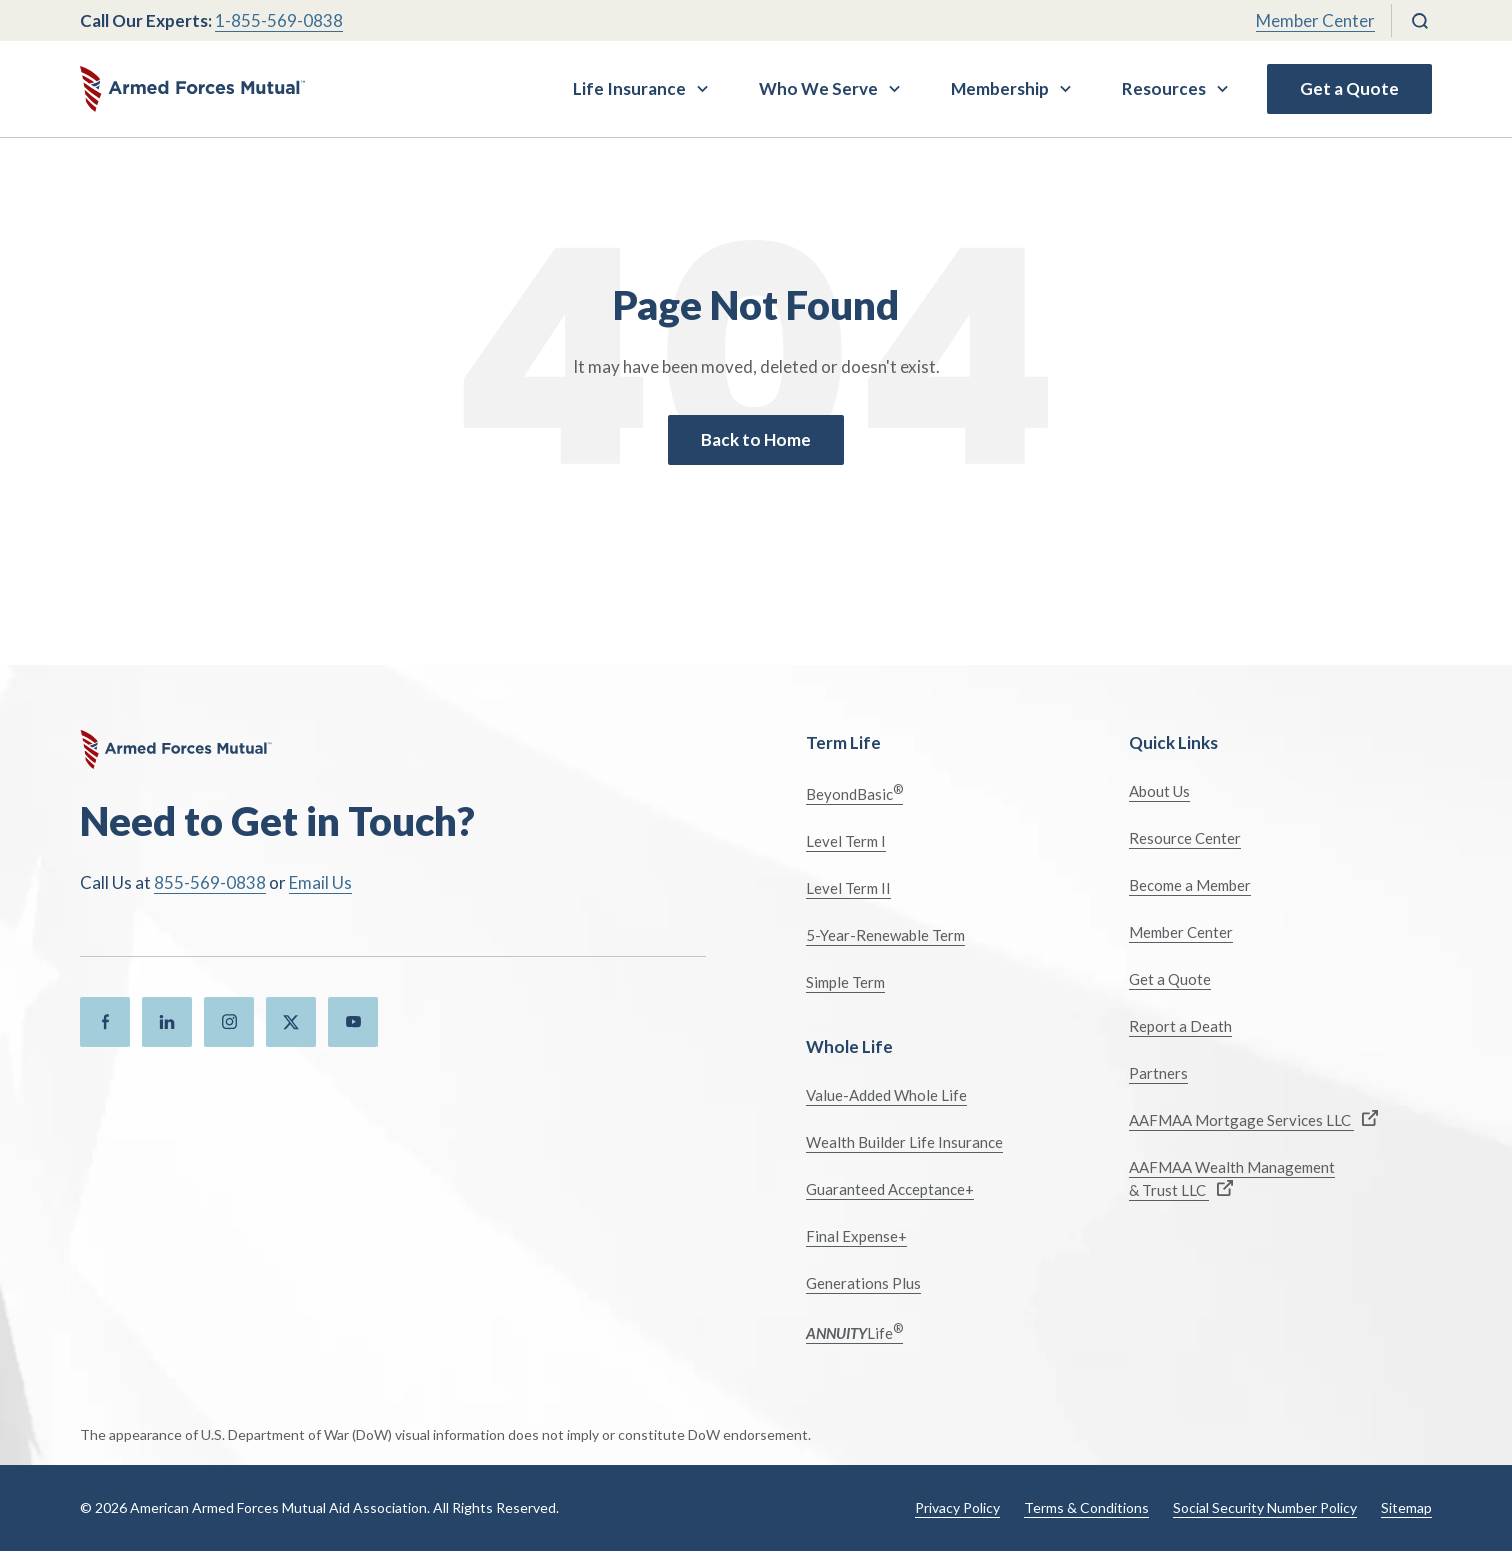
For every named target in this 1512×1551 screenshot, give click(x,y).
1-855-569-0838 (279, 20)
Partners (1158, 1073)
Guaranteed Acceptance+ (890, 1189)
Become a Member (1190, 885)
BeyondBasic (854, 792)
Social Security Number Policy (1265, 1507)
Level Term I (846, 841)
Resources (1164, 88)
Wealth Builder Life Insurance (904, 1142)
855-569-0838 (210, 882)
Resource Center (1185, 838)
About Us (1159, 791)
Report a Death (1180, 1026)
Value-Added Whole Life (886, 1095)
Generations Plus (863, 1283)
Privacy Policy (957, 1507)
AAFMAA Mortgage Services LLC (1253, 1119)
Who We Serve (818, 88)
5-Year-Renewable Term (885, 935)
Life (854, 1331)
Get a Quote (1349, 88)
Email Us (320, 882)
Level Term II (848, 888)
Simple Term (845, 982)
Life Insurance (629, 88)
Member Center (1315, 20)
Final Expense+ (856, 1236)
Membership (1000, 88)
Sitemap (1406, 1507)
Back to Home (756, 439)
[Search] (1420, 21)
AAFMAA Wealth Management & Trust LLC (1232, 1178)
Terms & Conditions (1086, 1507)
